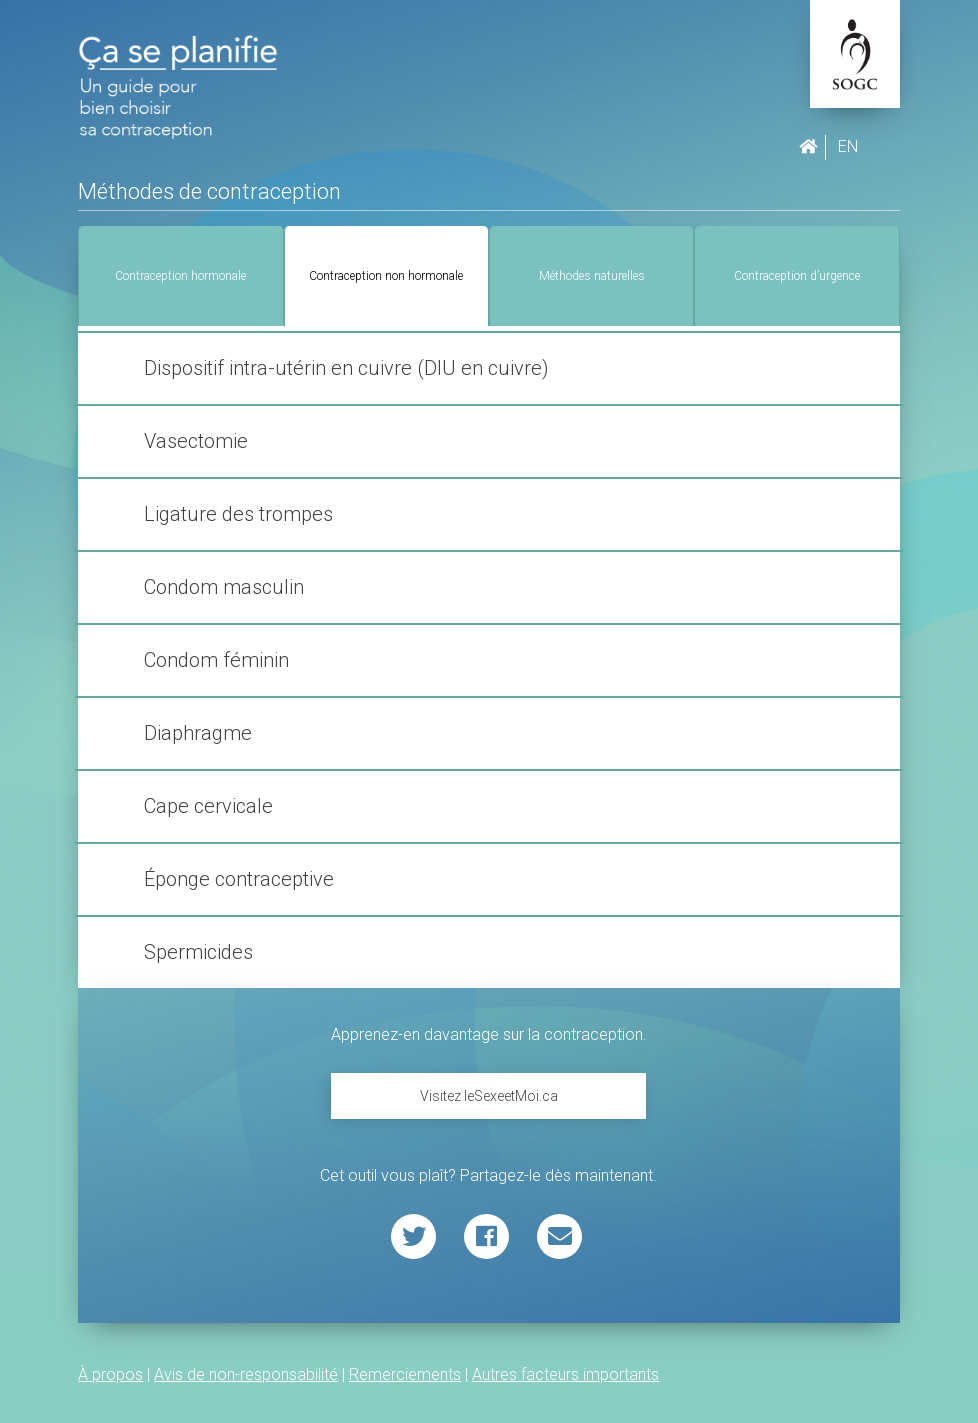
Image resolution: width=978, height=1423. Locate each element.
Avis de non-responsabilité (246, 1374)
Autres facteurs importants (565, 1374)
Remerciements (405, 1374)
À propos (110, 1374)
